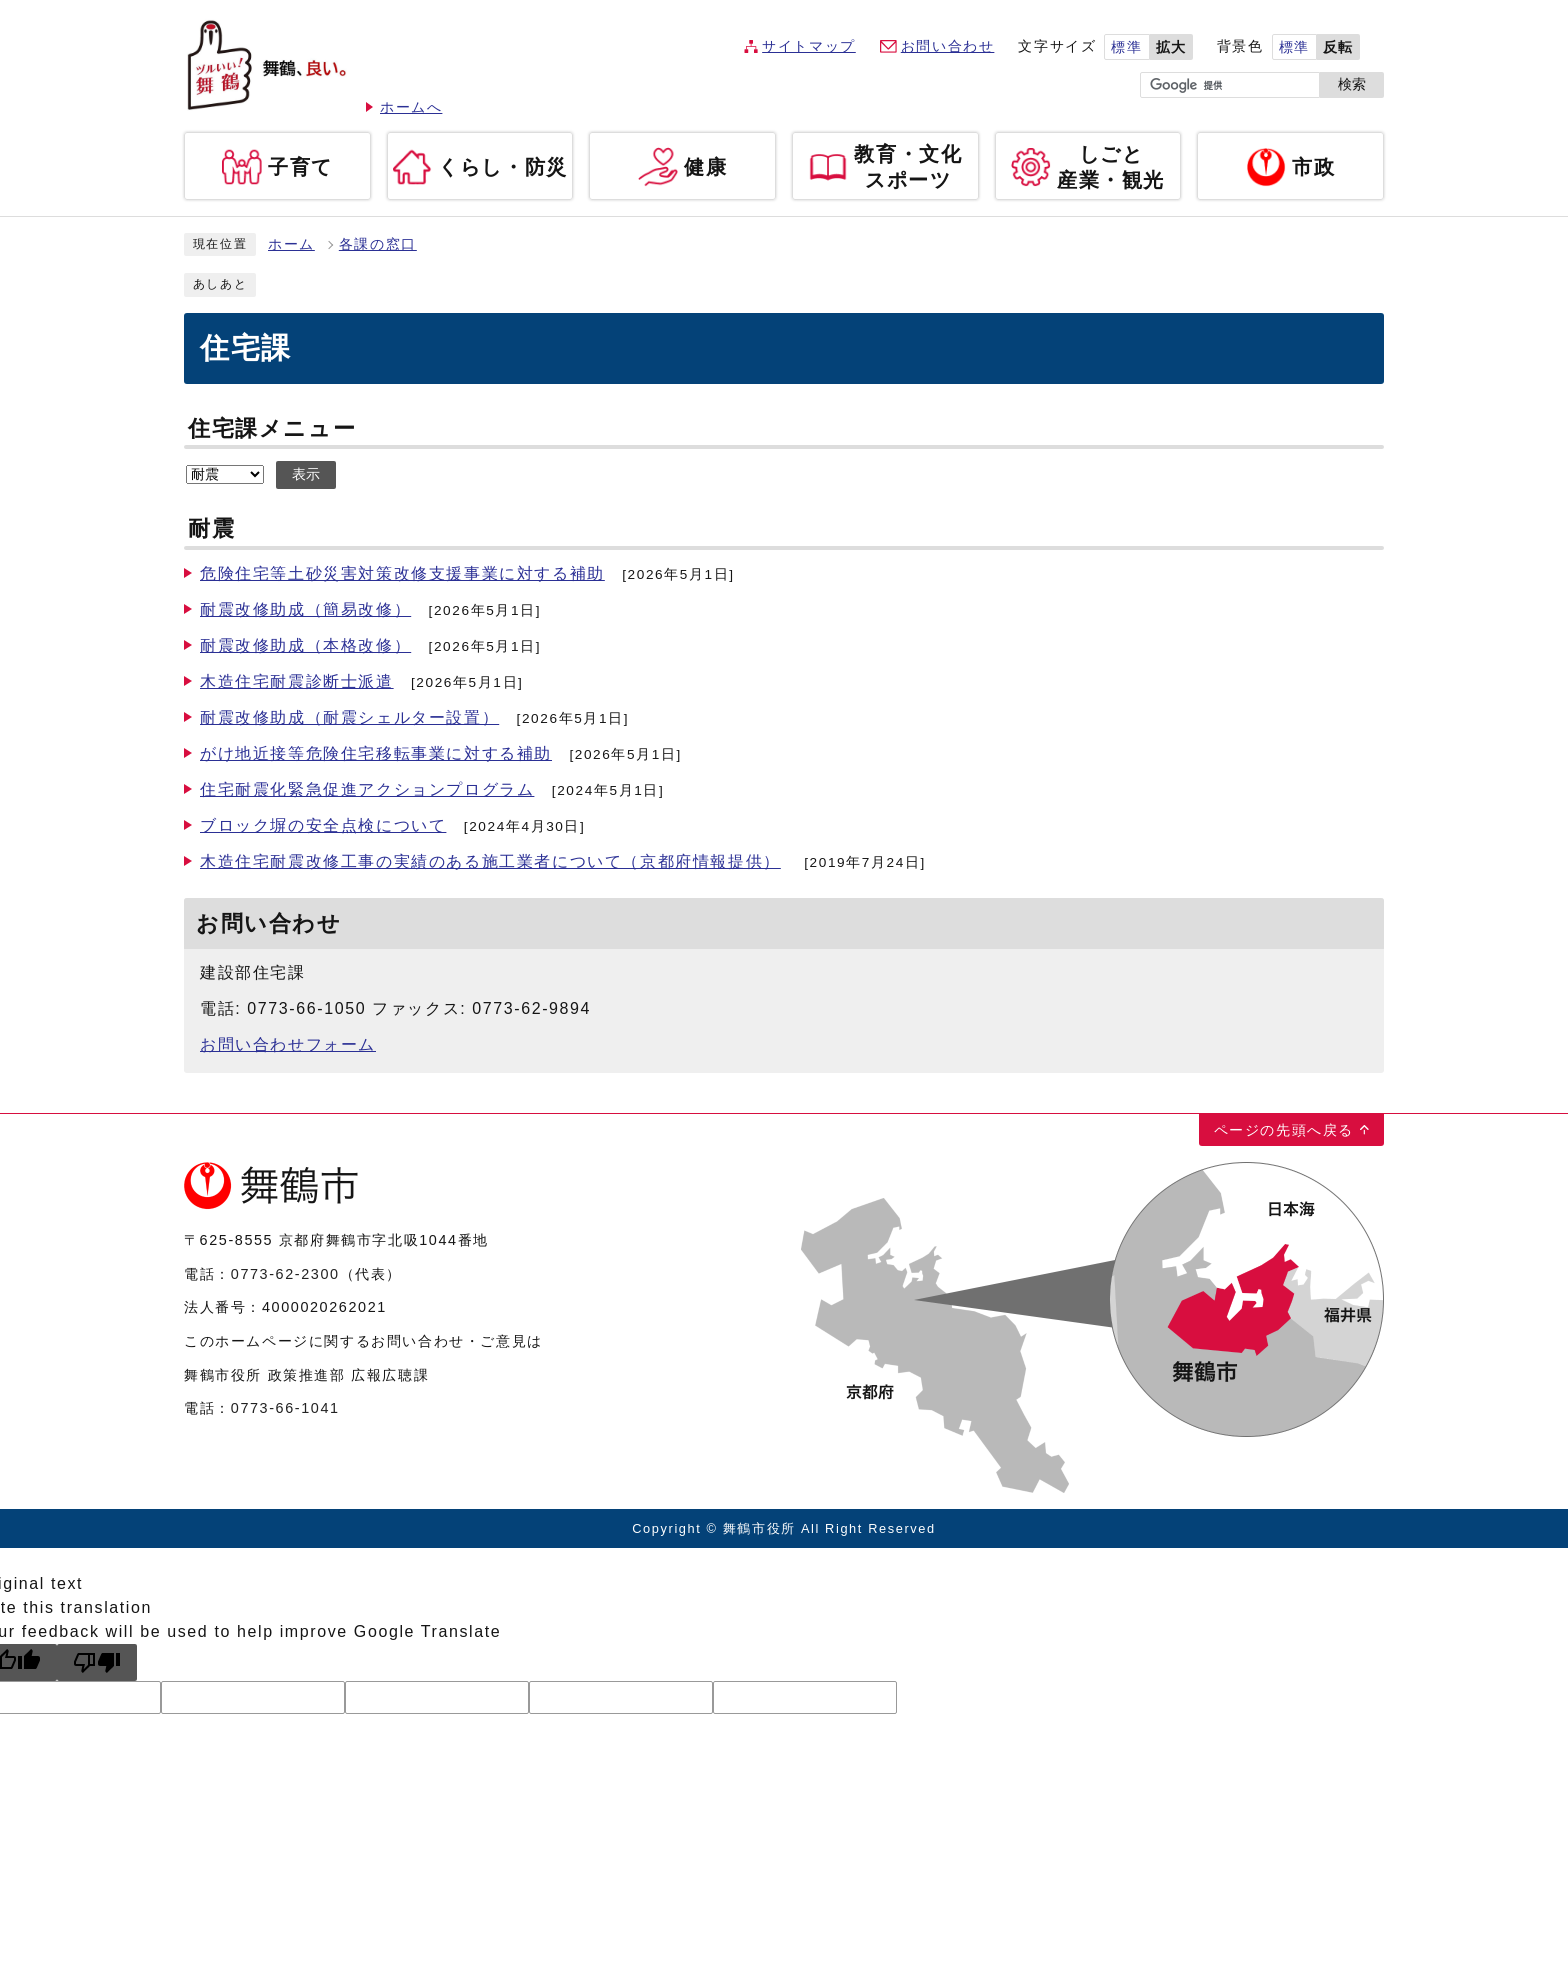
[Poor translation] (97, 1662)
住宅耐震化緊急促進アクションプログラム (367, 789)
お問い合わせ (948, 46)
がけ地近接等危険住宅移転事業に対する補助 (376, 753)
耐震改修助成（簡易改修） (305, 609)
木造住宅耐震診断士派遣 (297, 681)
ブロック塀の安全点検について (323, 825)
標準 (1126, 47)
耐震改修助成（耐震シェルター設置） (349, 717)
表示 (306, 474)
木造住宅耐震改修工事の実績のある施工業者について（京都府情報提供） (490, 861)
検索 (1352, 84)
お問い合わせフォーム (288, 1044)
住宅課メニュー (272, 428)
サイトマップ (809, 46)
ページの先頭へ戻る (1284, 1130)
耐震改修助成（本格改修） (305, 645)
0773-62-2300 (285, 1274)
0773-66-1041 (285, 1408)
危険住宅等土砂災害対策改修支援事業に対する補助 (402, 573)
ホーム (291, 244)
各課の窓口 (378, 244)
